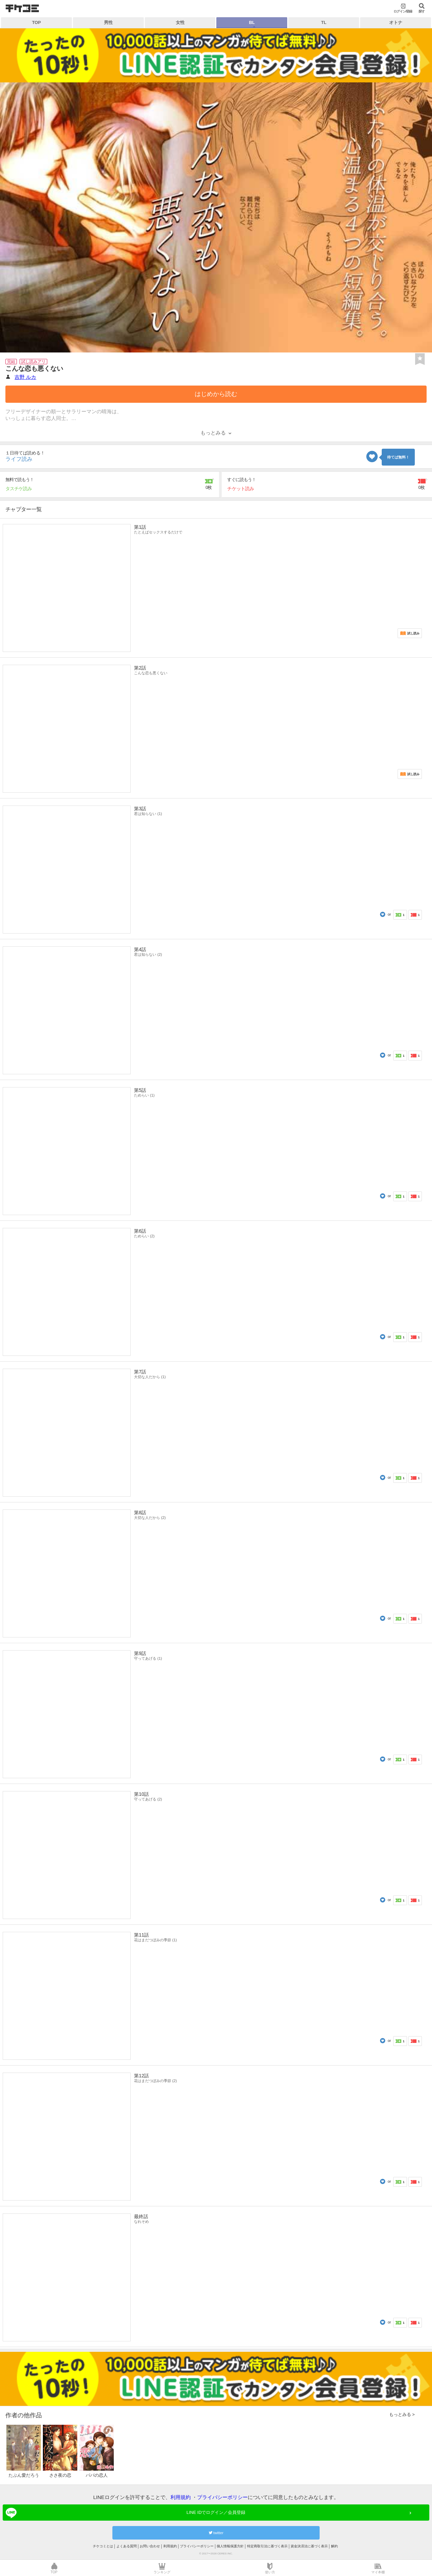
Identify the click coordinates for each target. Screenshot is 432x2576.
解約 (334, 2546)
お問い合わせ (150, 2546)
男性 (108, 22)
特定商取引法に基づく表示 (267, 2546)
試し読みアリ (33, 361)
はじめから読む (216, 394)
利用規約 (180, 2497)
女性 (180, 22)
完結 (11, 361)
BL (252, 22)
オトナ (395, 22)
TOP (36, 22)
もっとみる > (402, 2414)
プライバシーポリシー (222, 2497)
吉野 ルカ (25, 377)
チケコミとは (103, 2546)
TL (323, 22)
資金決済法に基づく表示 (309, 2546)
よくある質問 (126, 2546)
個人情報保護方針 (230, 2546)
